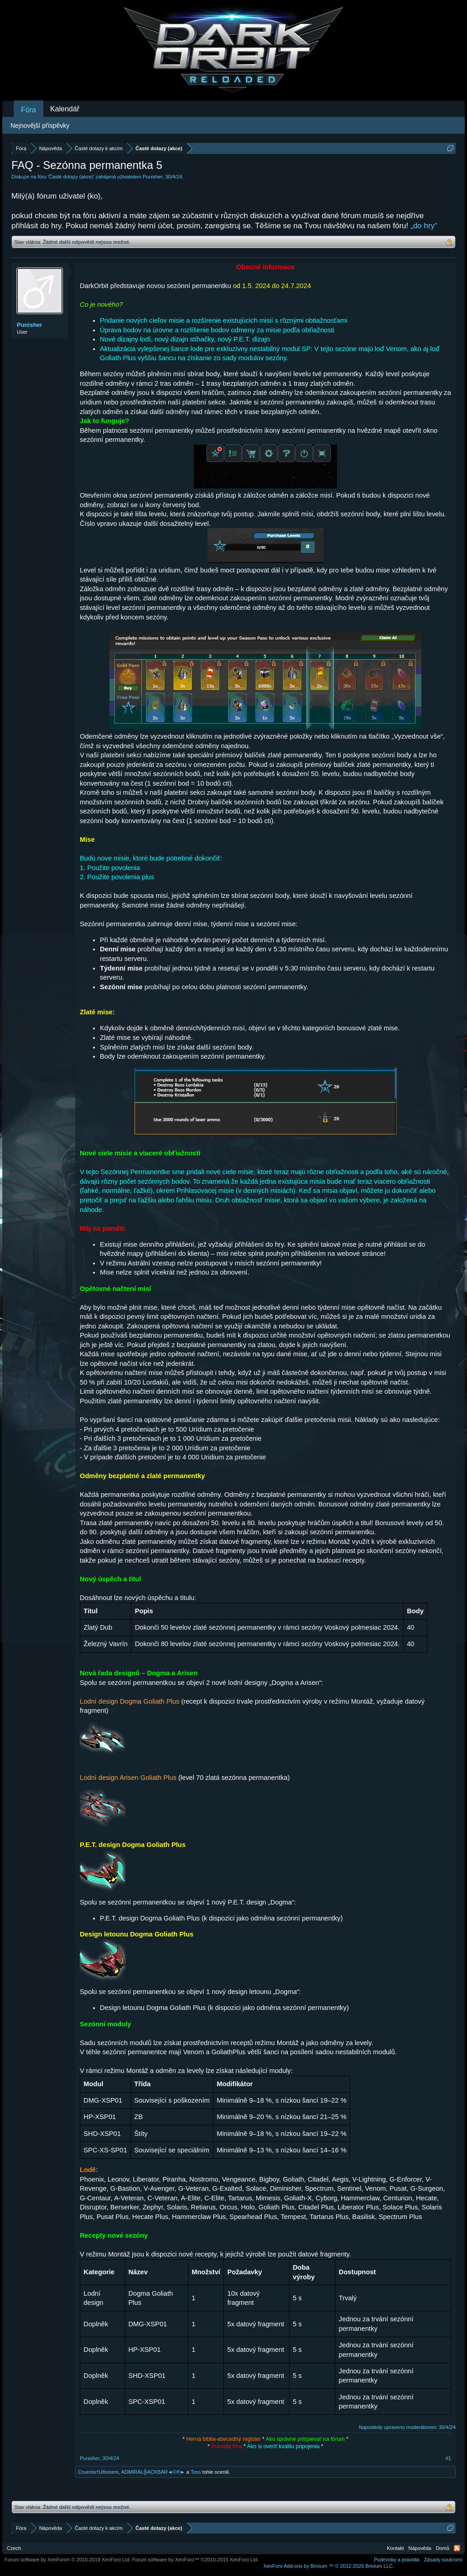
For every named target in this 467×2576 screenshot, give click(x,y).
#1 (448, 2458)
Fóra (28, 110)
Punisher (152, 176)
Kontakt (395, 2548)
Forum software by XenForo (68, 2559)
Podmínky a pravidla (397, 2559)
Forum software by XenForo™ (195, 2559)
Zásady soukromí (443, 2559)
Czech (14, 2548)
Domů (442, 2548)
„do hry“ (423, 225)
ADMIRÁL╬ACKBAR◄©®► (153, 2472)
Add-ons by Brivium (328, 2566)
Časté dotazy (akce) (71, 176)
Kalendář (64, 109)
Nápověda (420, 2548)
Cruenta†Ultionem (98, 2472)
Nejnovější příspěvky (39, 125)
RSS (457, 2548)
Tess (196, 2472)
